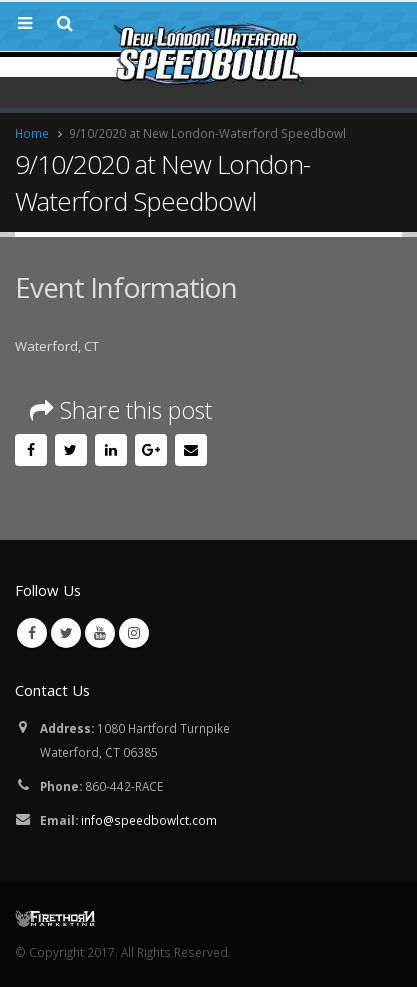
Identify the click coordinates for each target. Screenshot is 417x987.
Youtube (100, 633)
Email (191, 450)
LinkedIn (111, 450)
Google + (151, 450)
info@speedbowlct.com (149, 820)
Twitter (71, 450)
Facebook (31, 450)
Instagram (134, 633)
